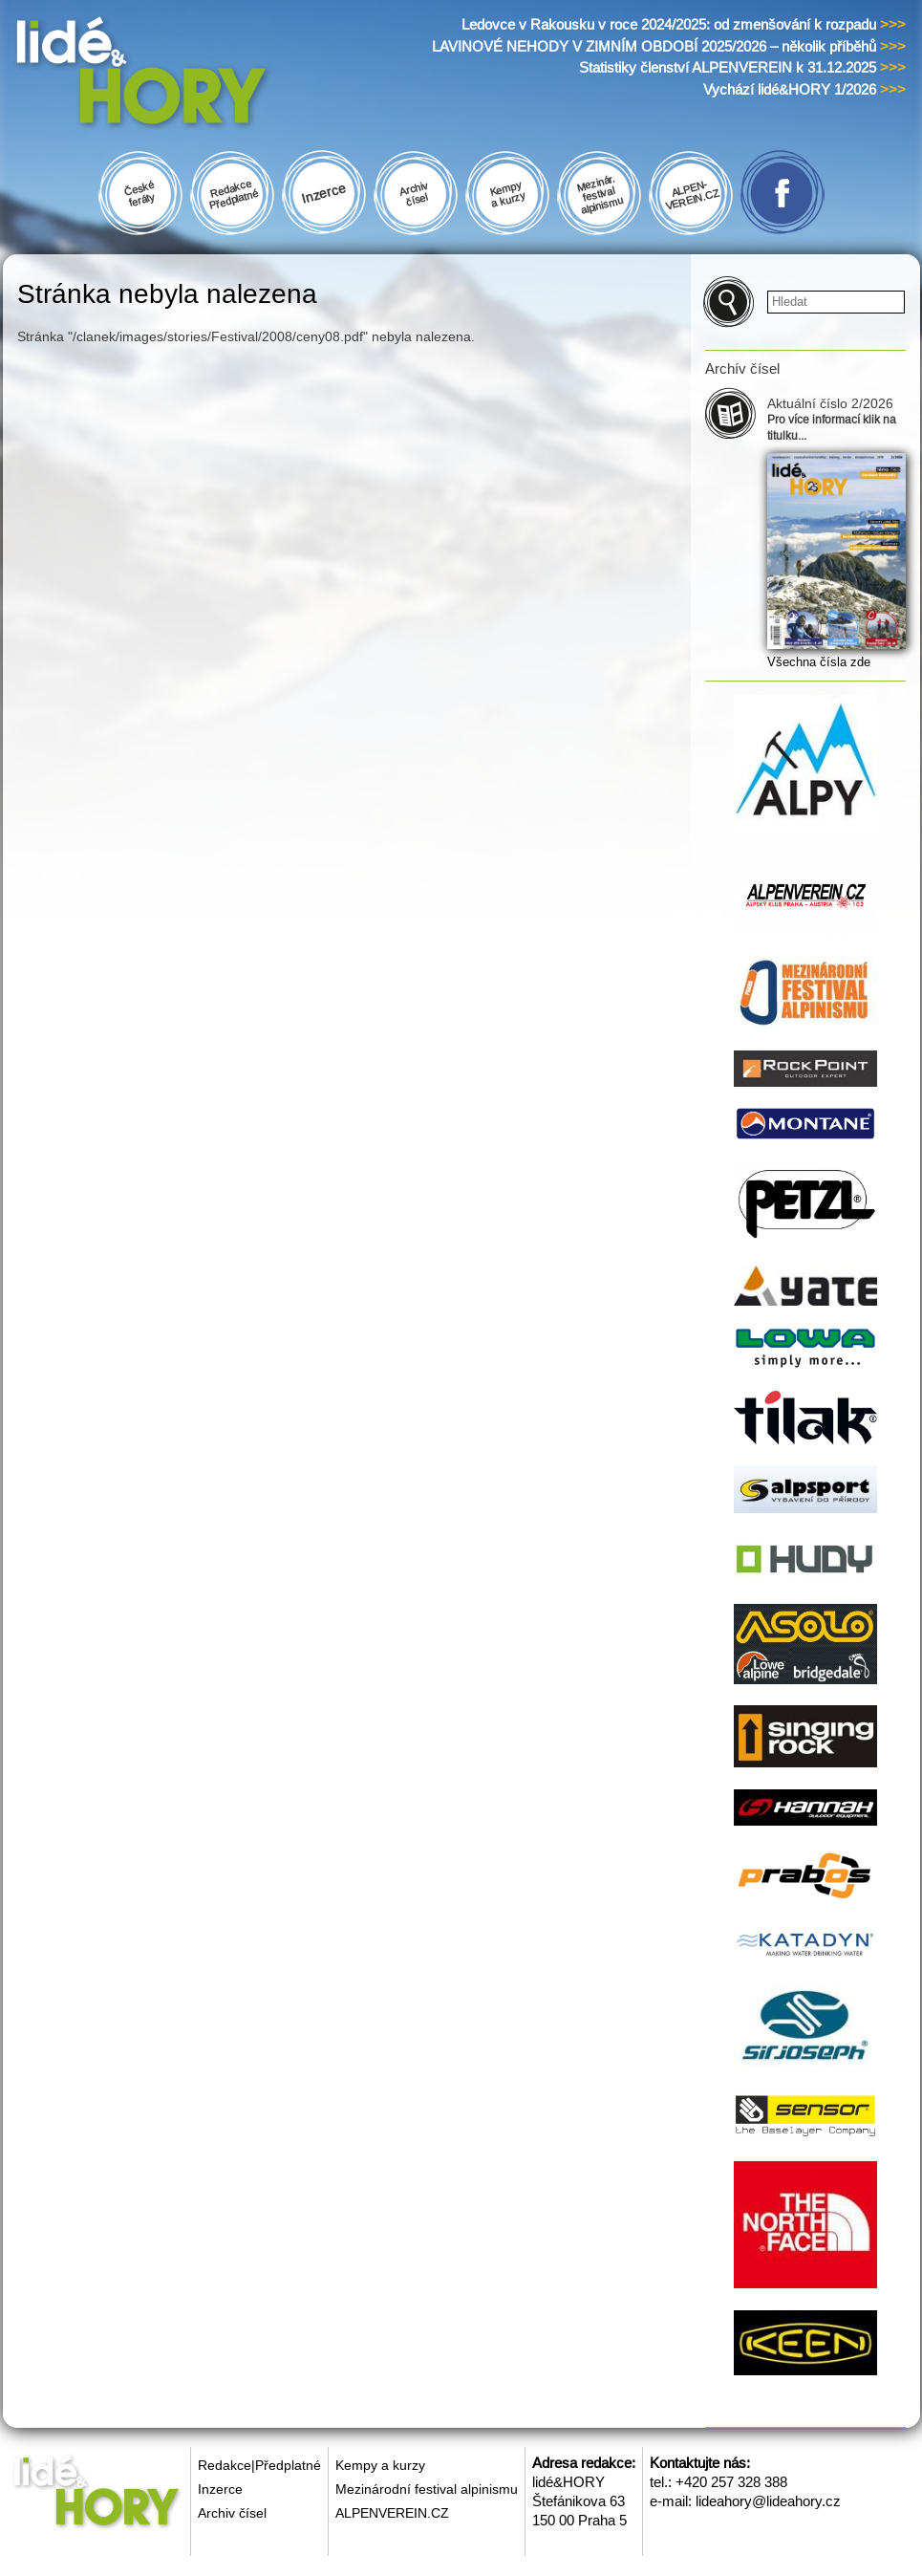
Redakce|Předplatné (259, 2465)
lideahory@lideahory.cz (768, 2501)
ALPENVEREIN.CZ (392, 2513)
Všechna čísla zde (818, 662)
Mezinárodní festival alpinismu (426, 2489)
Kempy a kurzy (380, 2465)
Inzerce (220, 2489)
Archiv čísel (232, 2513)
